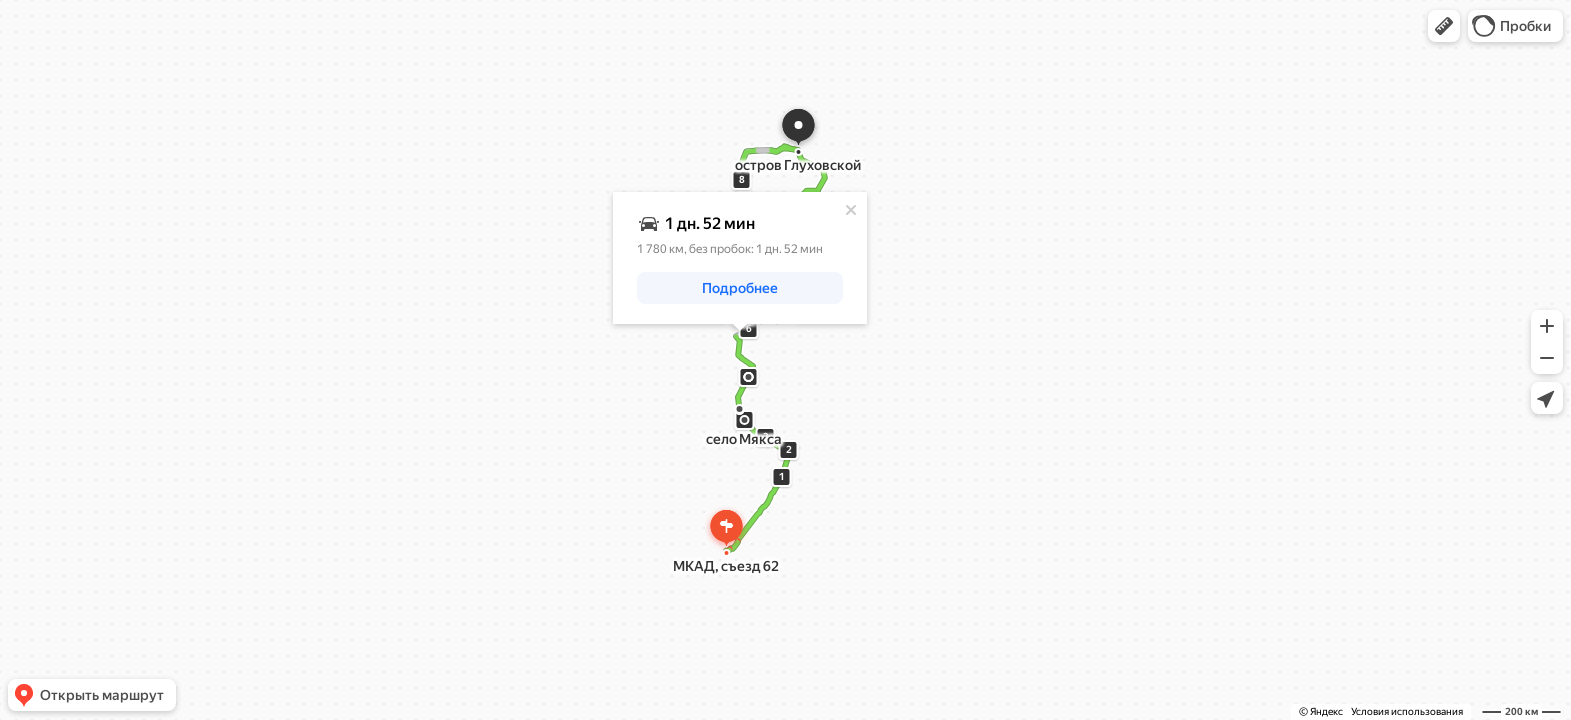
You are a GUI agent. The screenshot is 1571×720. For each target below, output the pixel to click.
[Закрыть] (851, 210)
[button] (1444, 26)
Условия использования (1407, 711)
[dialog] (740, 258)
